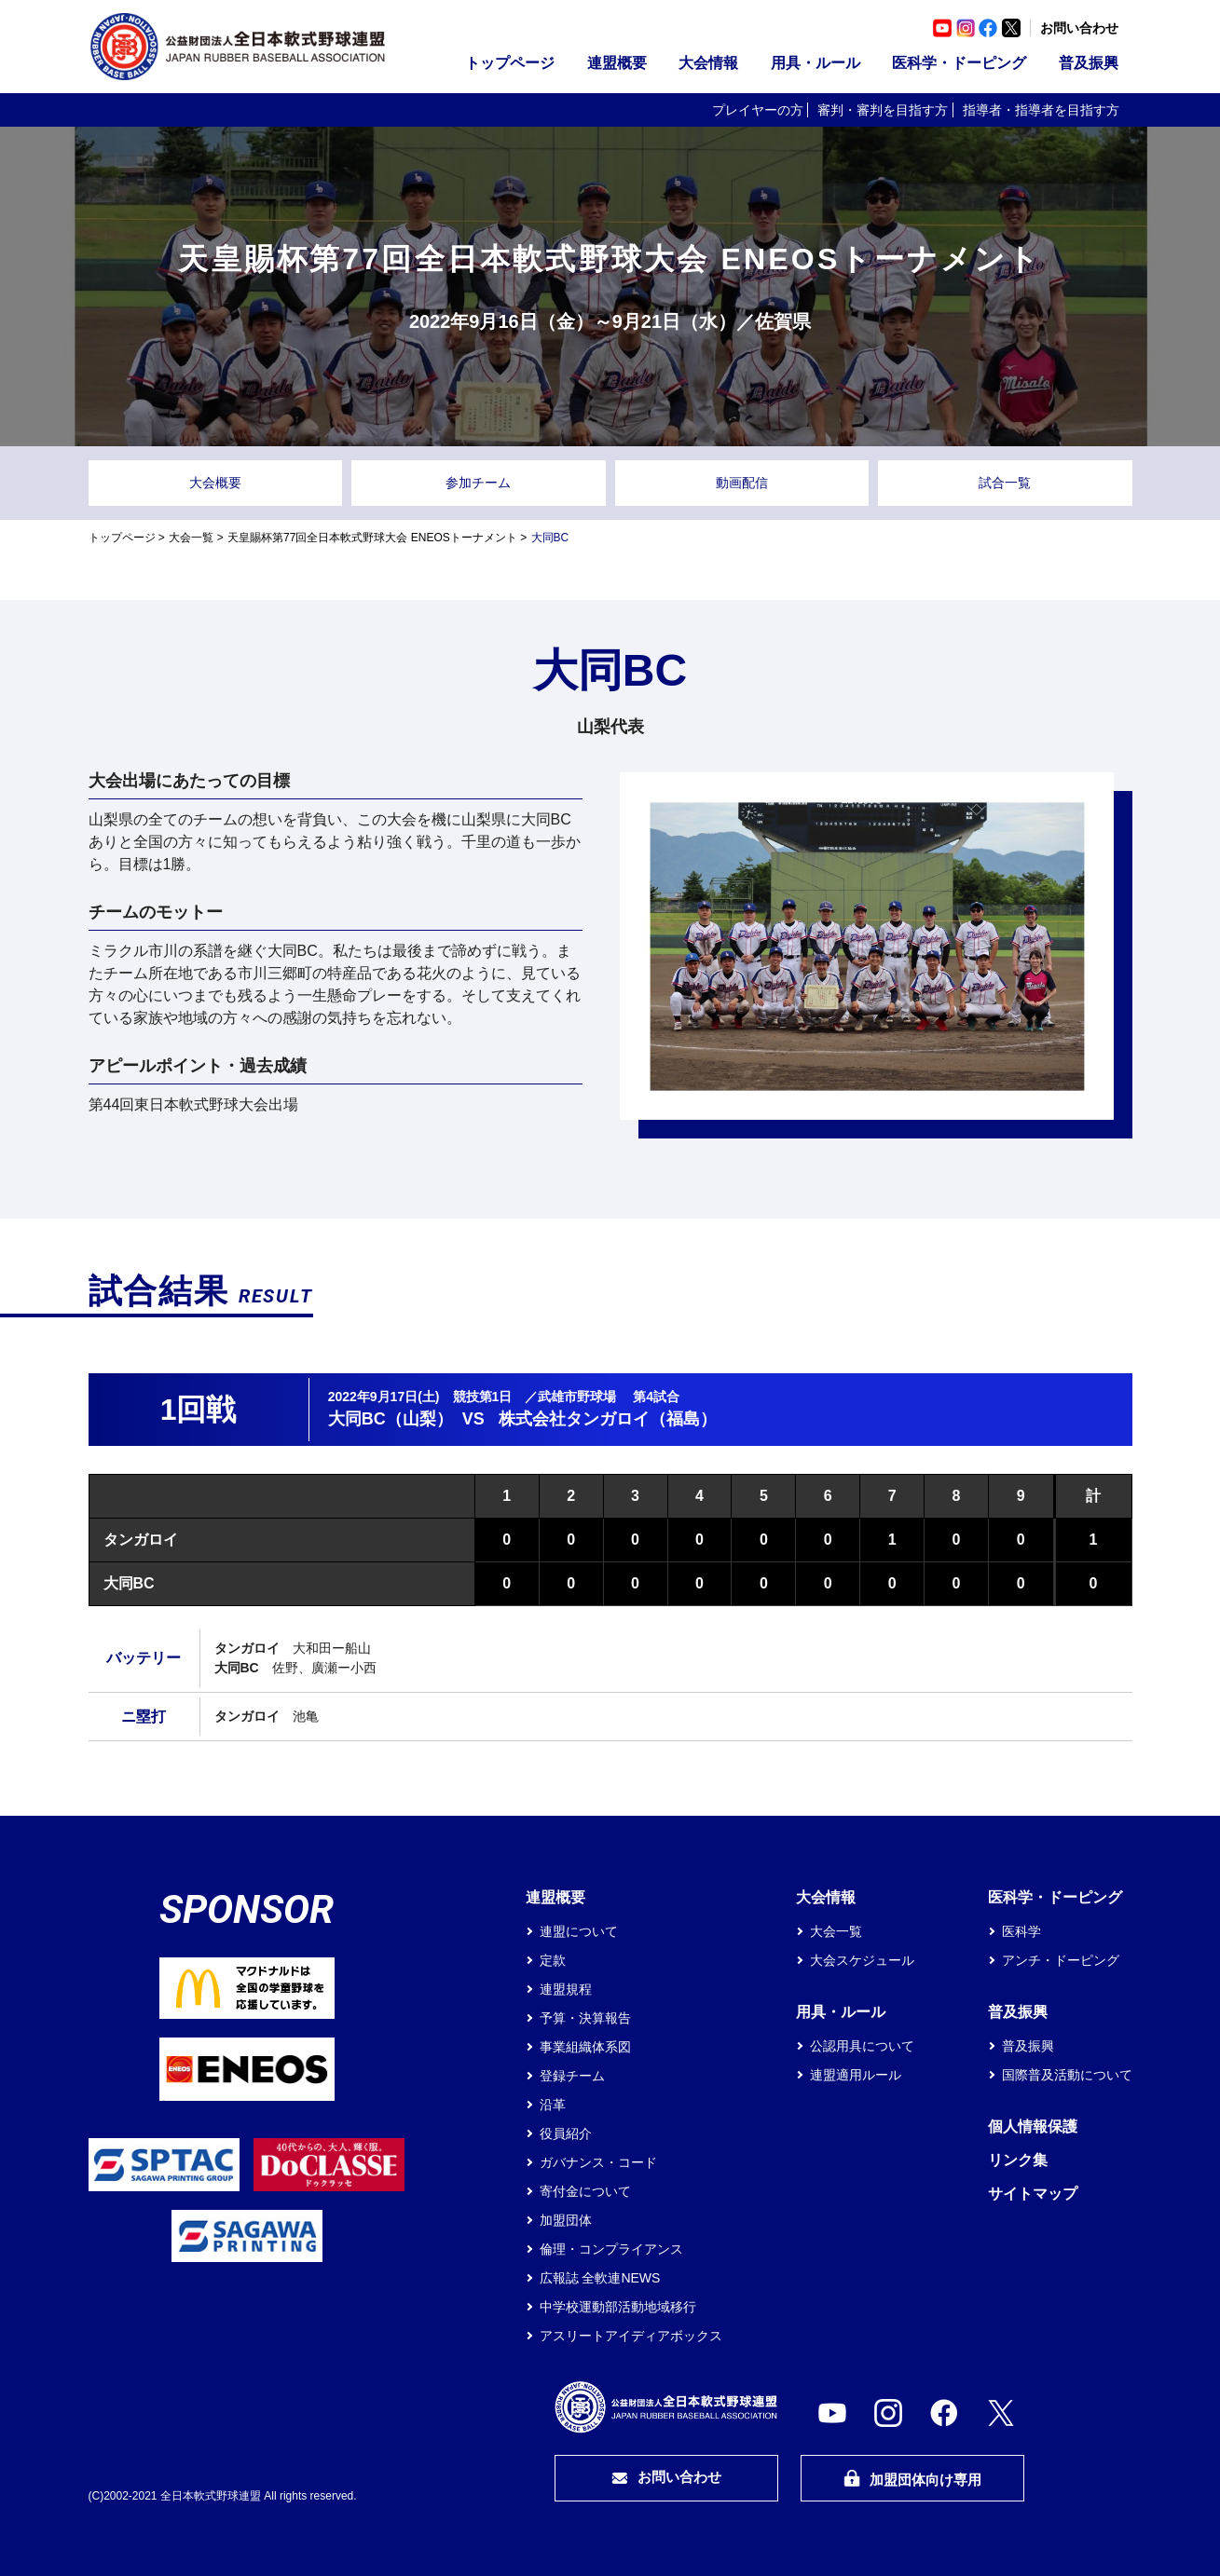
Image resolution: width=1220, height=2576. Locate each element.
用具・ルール (815, 63)
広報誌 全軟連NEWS (600, 2277)
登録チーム (572, 2075)
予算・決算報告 (585, 2017)
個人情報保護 (1032, 2126)
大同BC (129, 1583)
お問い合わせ (1079, 27)
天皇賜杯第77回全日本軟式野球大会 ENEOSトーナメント (372, 537)
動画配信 (742, 482)
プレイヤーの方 (757, 109)
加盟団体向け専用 (912, 2478)
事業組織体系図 (585, 2046)
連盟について (579, 1931)
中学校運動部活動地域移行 (618, 2306)
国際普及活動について (1067, 2074)
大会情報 (708, 63)
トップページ (510, 63)
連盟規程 (566, 1989)
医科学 (1021, 1931)
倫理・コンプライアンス (611, 2249)
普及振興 (1088, 63)
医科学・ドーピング (959, 63)
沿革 (553, 2104)
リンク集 (1018, 2160)
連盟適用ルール (855, 2074)
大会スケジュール (862, 1960)
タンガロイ (140, 1539)
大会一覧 (191, 537)
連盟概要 (617, 63)
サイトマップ (1032, 2193)
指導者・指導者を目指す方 (1041, 109)
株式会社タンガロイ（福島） (608, 1419)
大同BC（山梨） (390, 1419)
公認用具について (862, 2045)
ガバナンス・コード (598, 2162)
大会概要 (215, 482)
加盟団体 (566, 2220)
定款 (553, 1960)
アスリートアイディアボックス (631, 2335)
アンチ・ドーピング (1060, 1960)
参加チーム (478, 482)
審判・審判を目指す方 (882, 109)
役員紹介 (566, 2133)
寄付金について (585, 2191)
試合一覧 (1005, 482)
